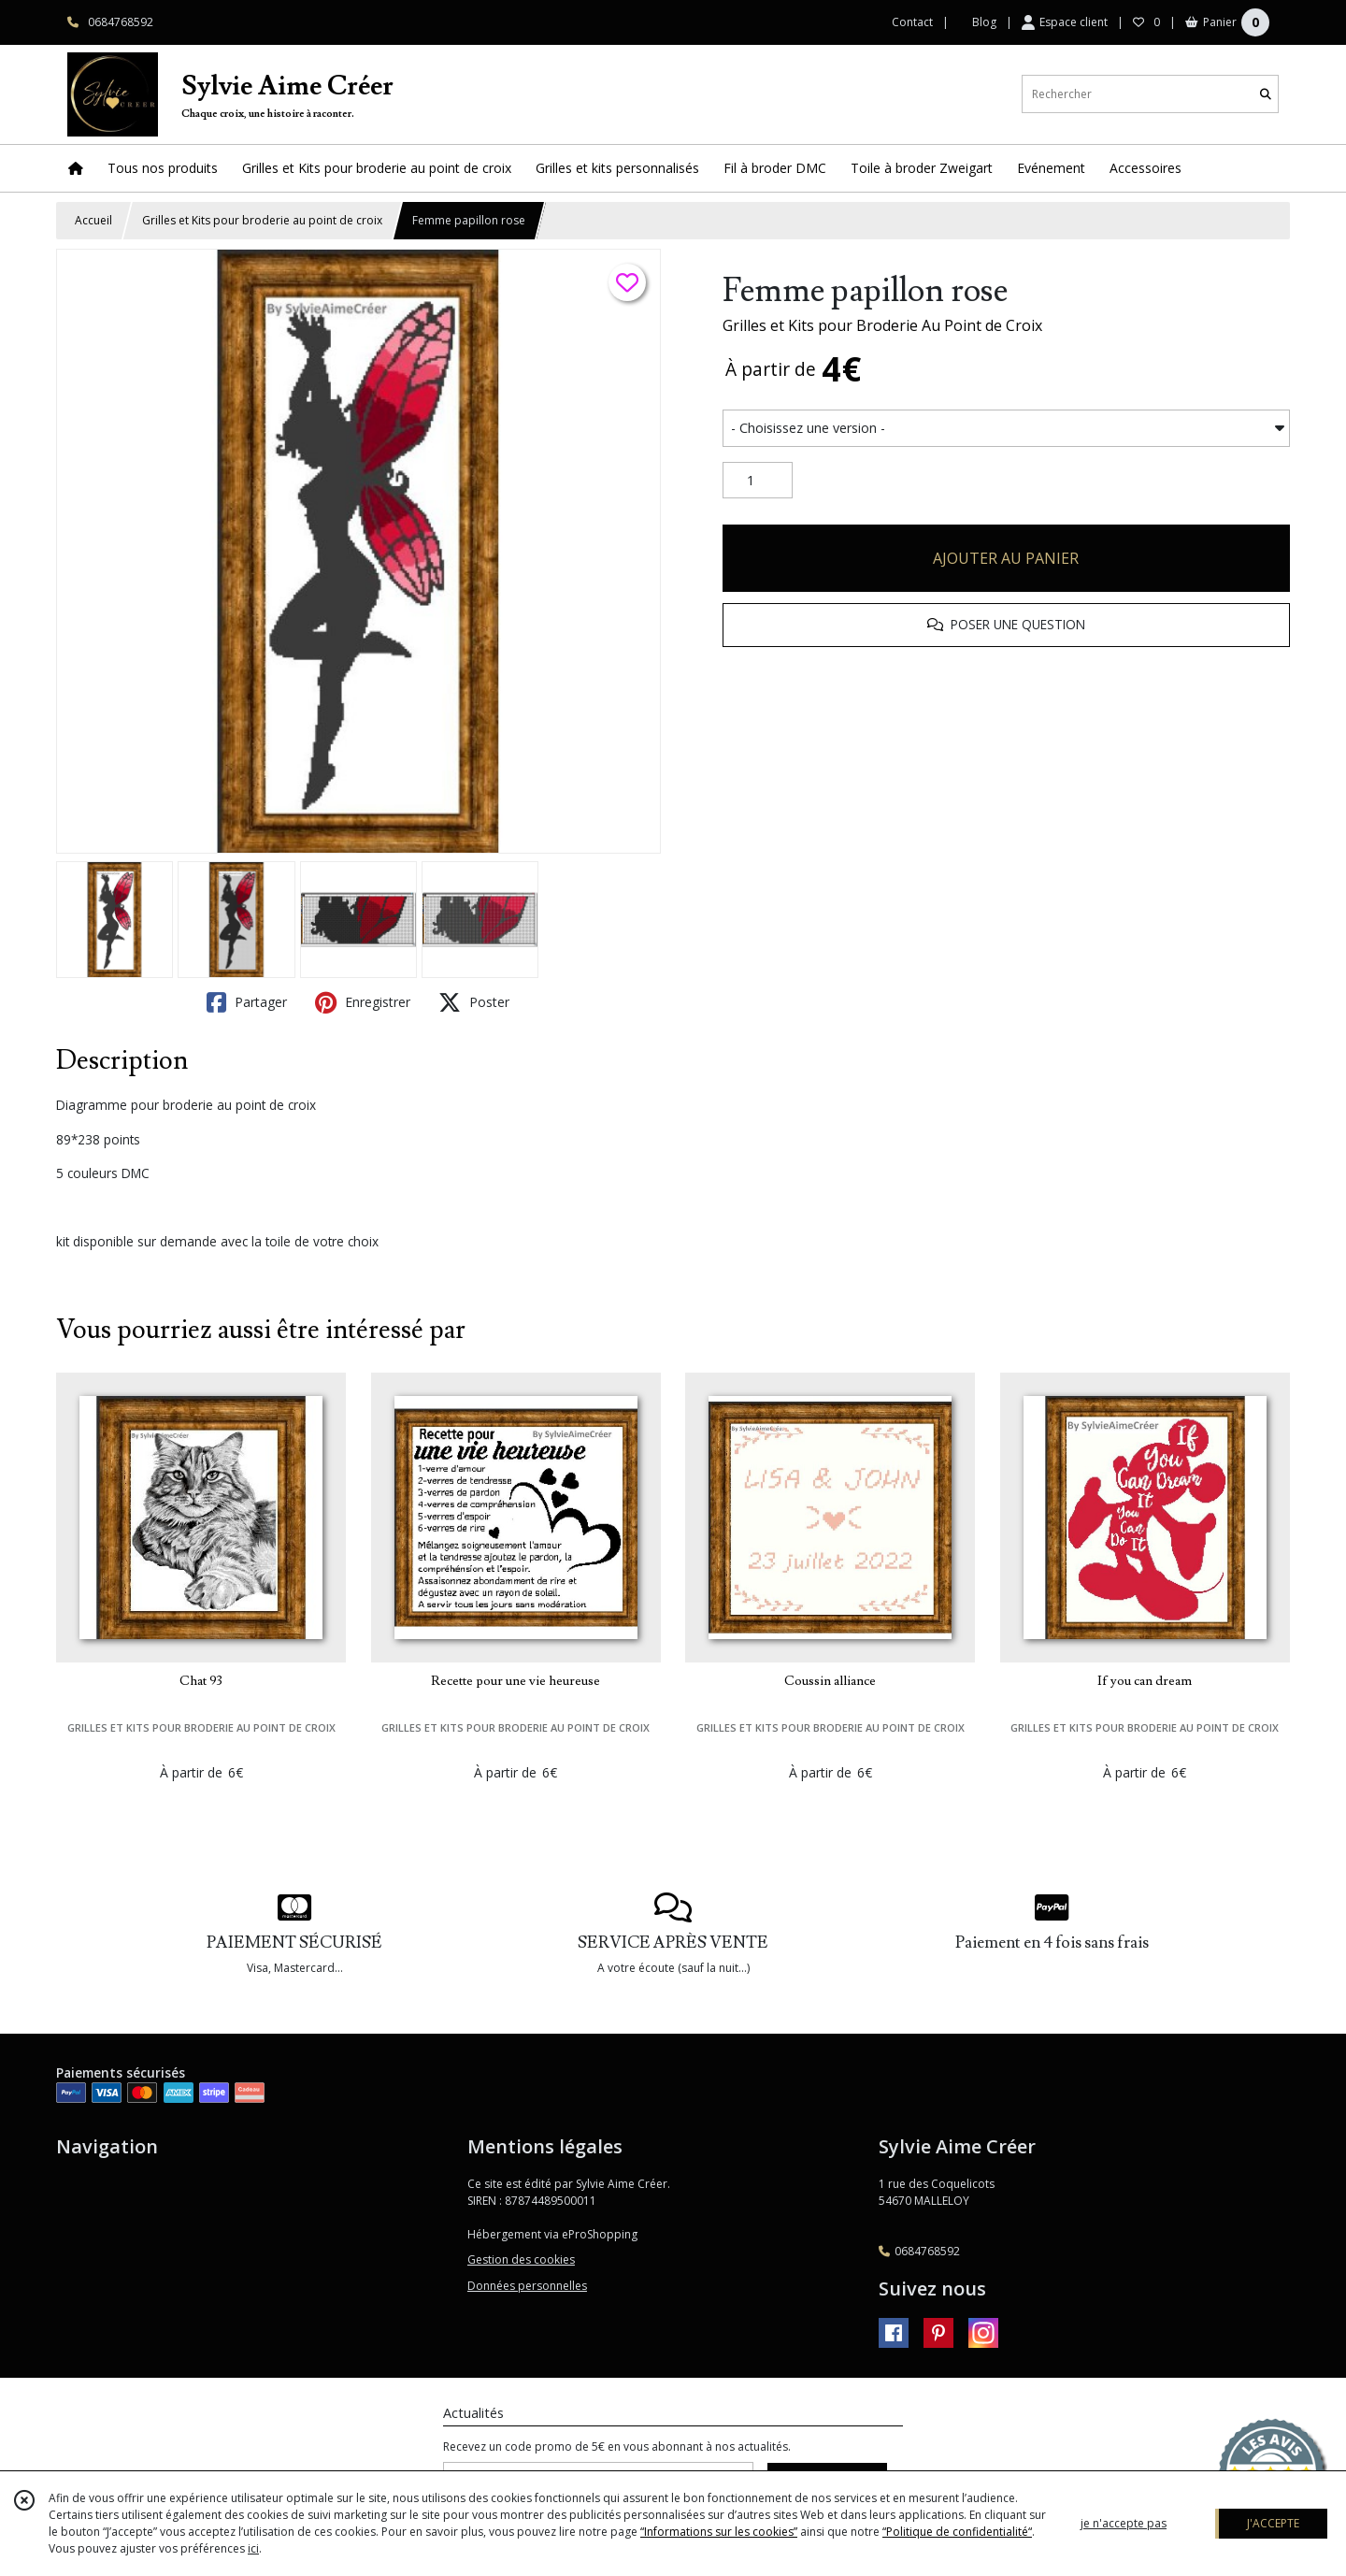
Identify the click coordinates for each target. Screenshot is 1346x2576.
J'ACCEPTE (1273, 2523)
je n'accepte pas (1124, 2523)
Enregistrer (362, 1002)
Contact (912, 22)
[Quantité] (758, 480)
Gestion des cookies (521, 2259)
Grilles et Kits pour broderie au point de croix (262, 220)
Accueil (93, 220)
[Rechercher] (1265, 94)
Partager (247, 1002)
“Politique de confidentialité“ (957, 2532)
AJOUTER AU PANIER (1006, 558)
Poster (473, 1002)
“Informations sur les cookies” (718, 2532)
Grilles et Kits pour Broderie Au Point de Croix (882, 325)
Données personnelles (527, 2286)
